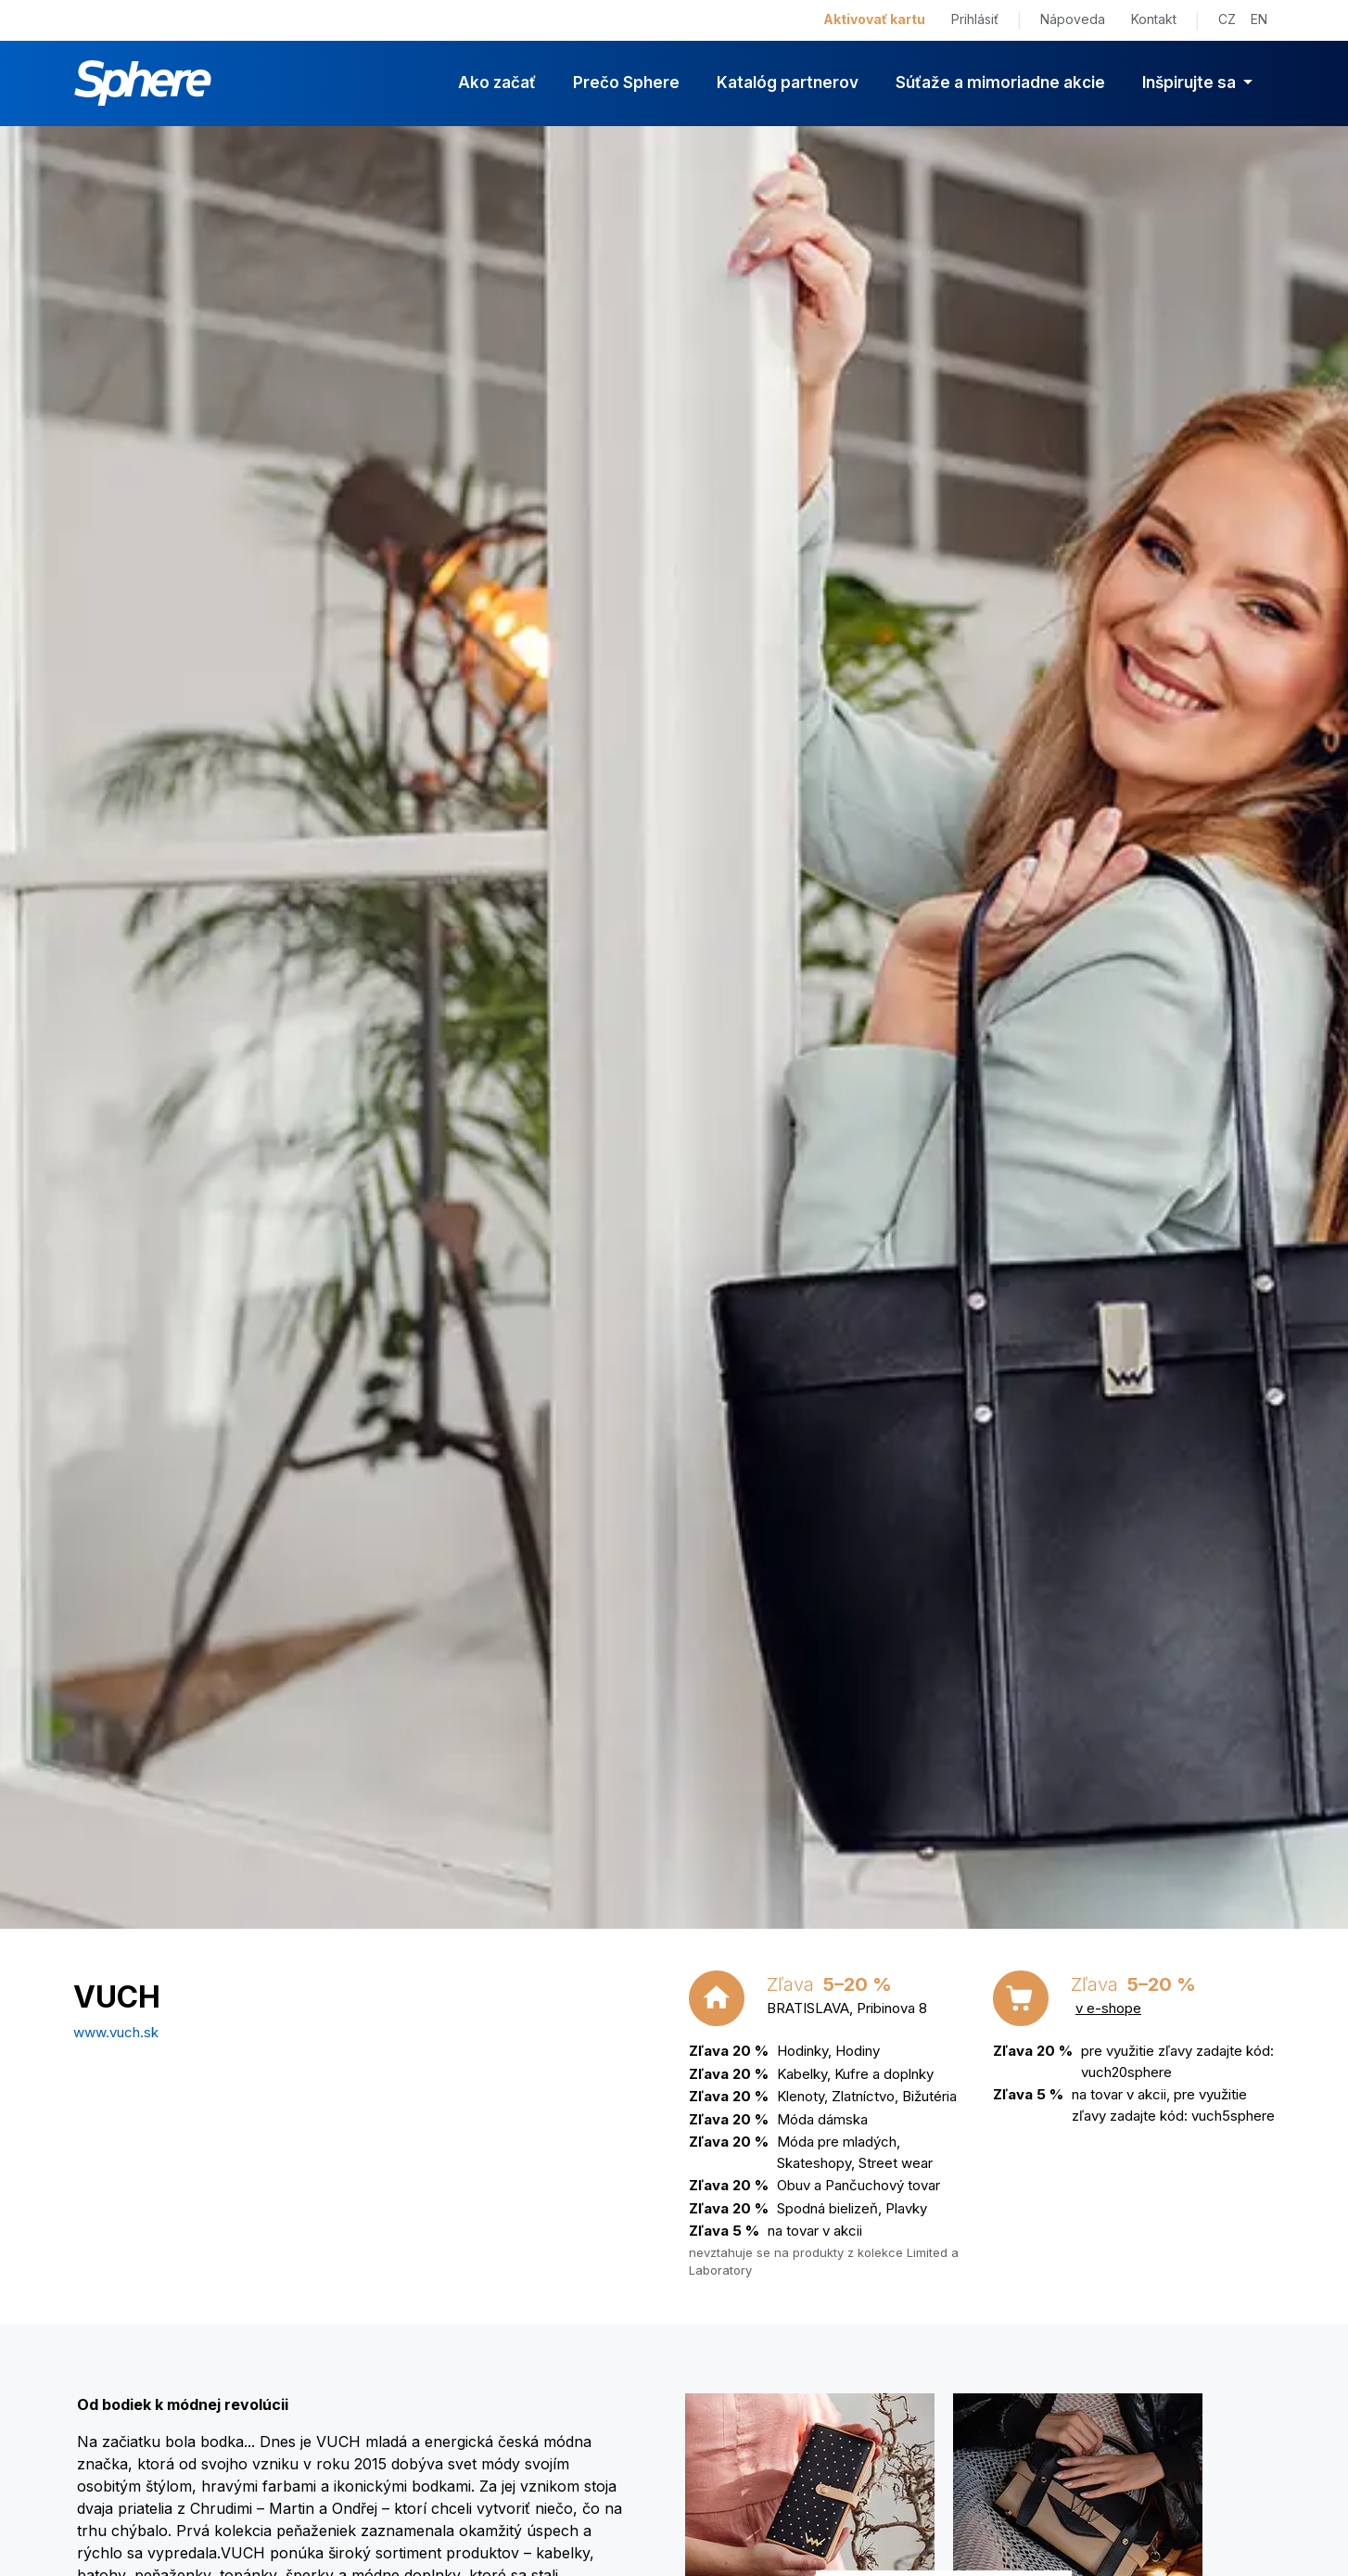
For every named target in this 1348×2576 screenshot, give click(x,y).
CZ (1227, 19)
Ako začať (497, 82)
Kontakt (1153, 19)
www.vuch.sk (116, 2032)
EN (1259, 19)
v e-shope (1108, 2008)
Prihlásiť (974, 19)
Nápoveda (1072, 19)
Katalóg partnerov (787, 82)
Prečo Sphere (626, 82)
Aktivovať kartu (874, 19)
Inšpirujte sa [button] (1191, 82)
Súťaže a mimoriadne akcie (1000, 82)
